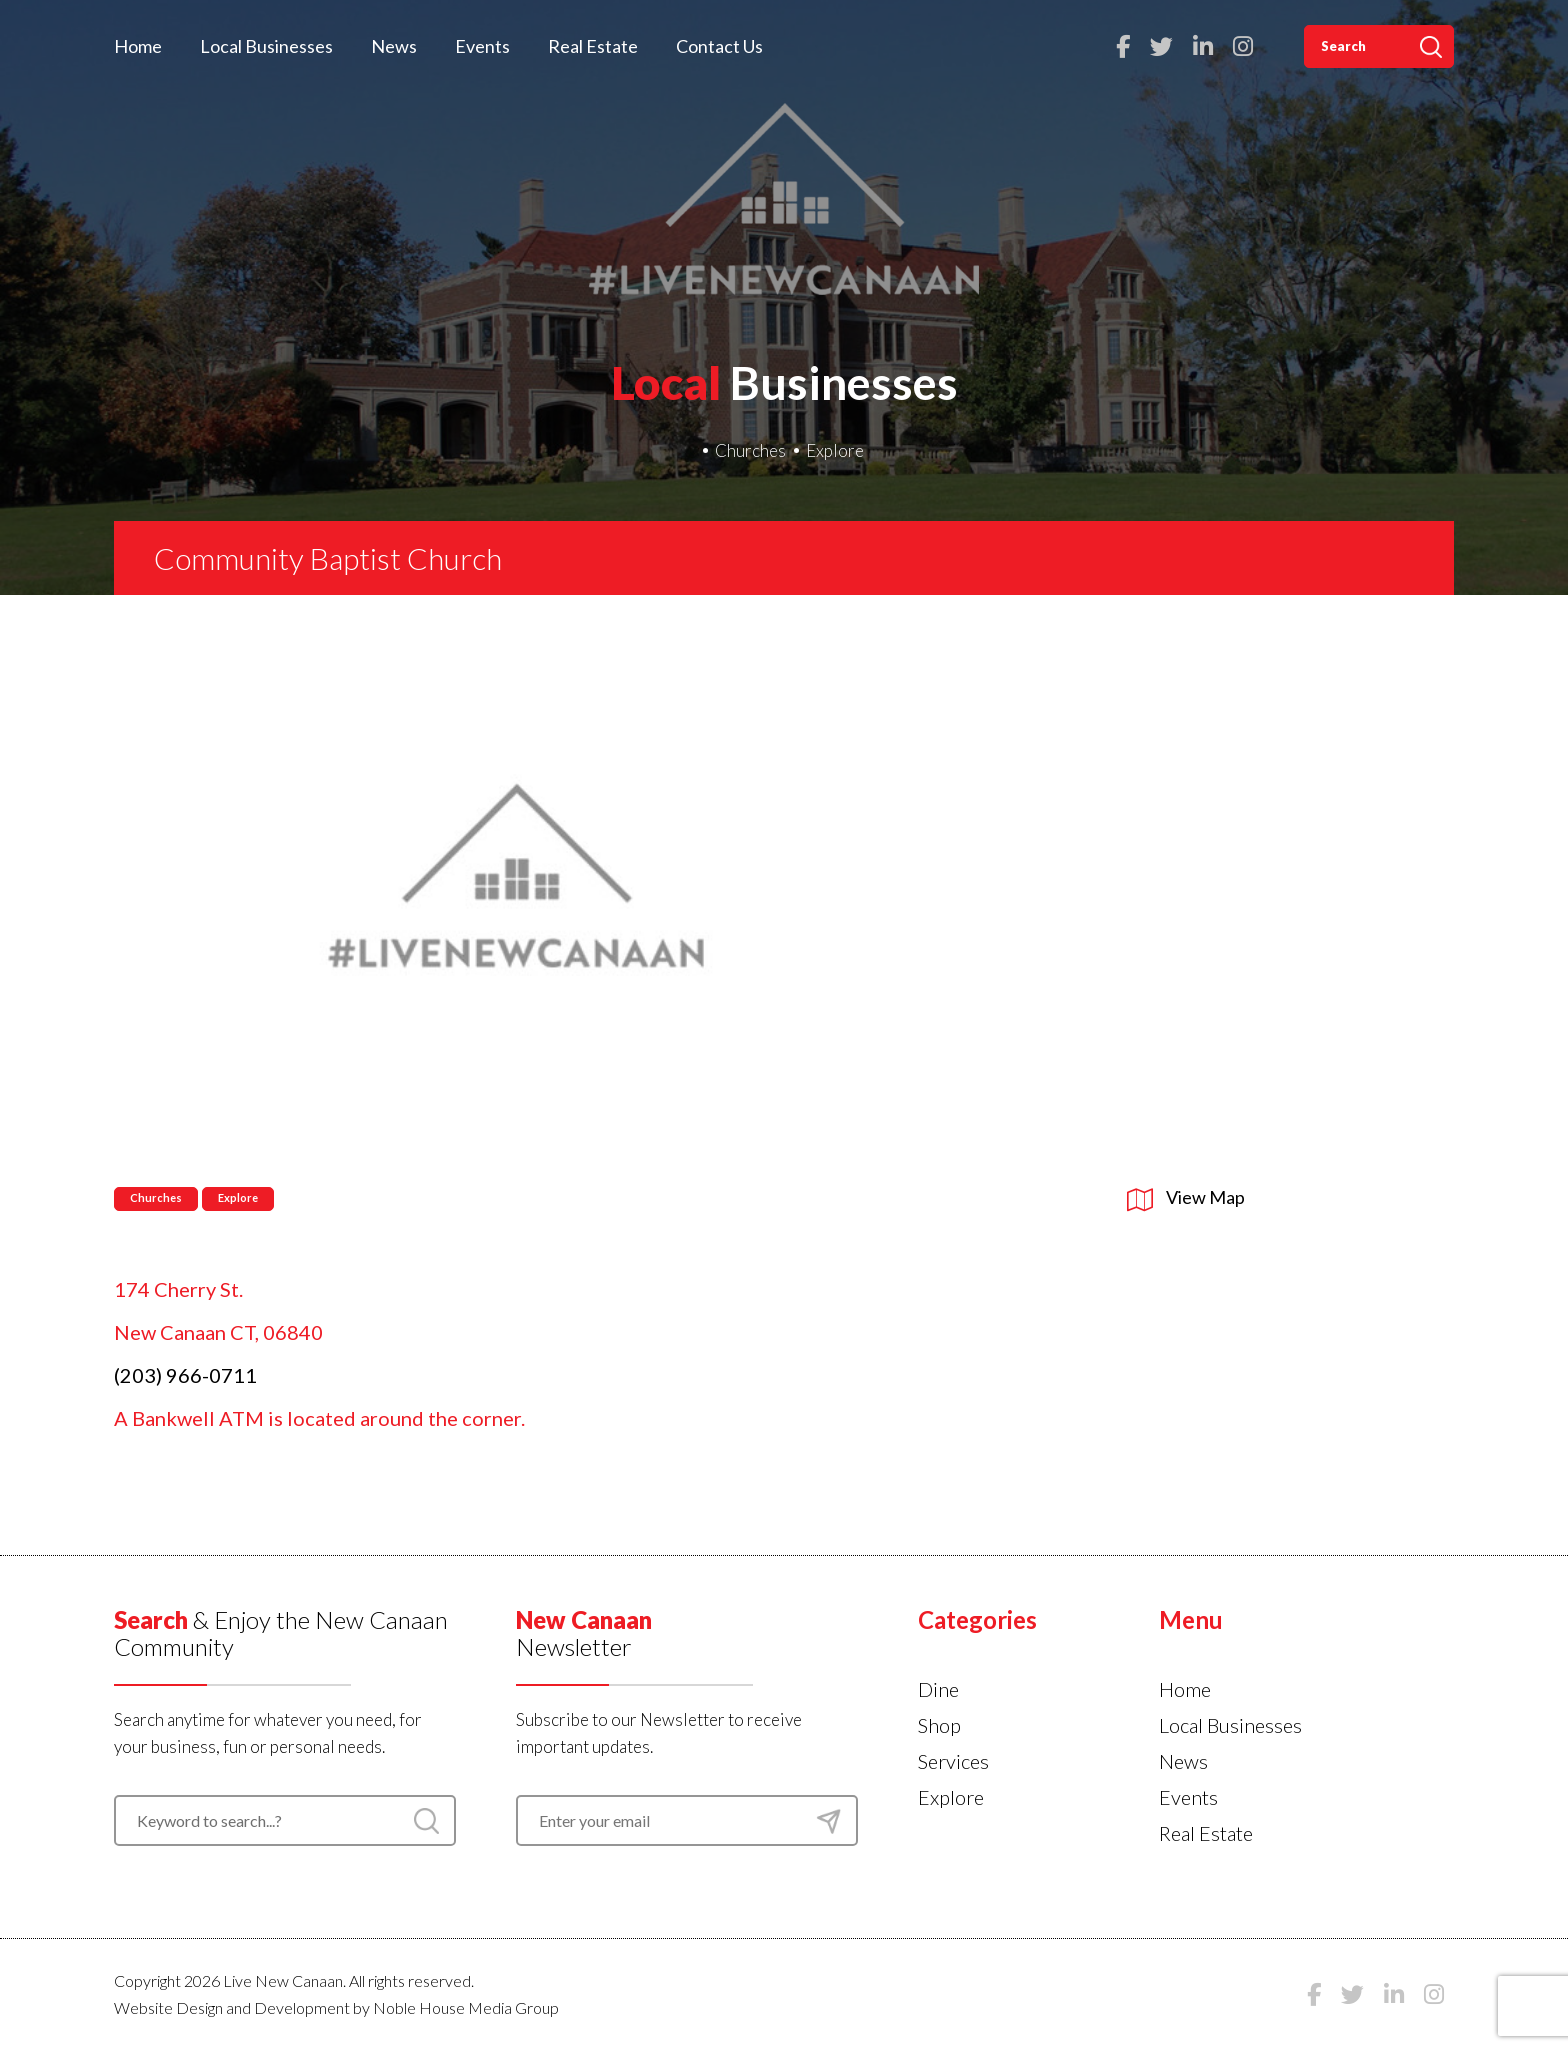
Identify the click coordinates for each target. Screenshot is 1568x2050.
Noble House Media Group (466, 2007)
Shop (939, 1725)
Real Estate (593, 46)
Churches (750, 450)
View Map (1186, 1197)
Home (138, 46)
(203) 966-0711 (185, 1375)
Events (482, 46)
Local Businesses (266, 46)
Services (953, 1761)
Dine (938, 1689)
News (394, 46)
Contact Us (719, 46)
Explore (835, 450)
